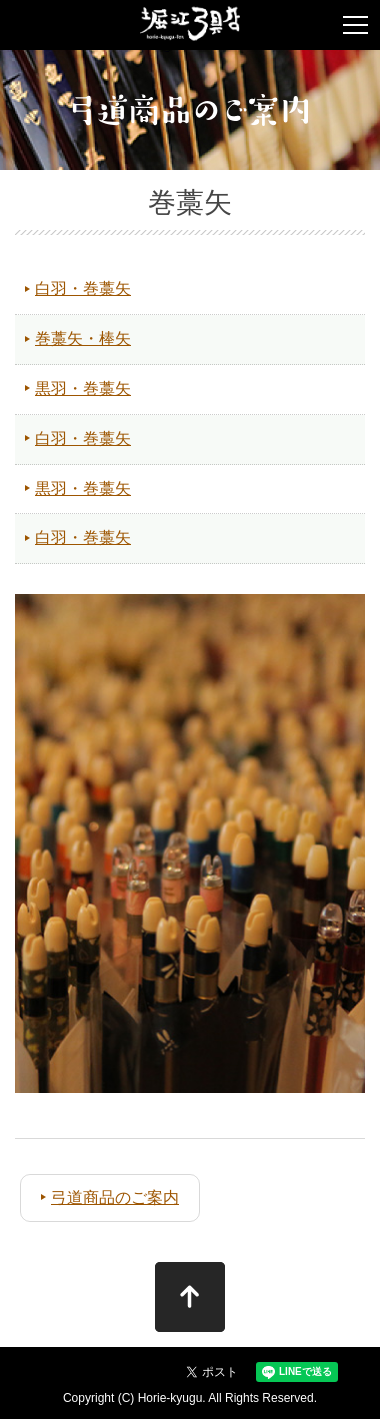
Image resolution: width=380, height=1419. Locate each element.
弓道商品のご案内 (115, 1197)
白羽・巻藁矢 (83, 288)
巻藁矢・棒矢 (83, 338)
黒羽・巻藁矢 (83, 388)
